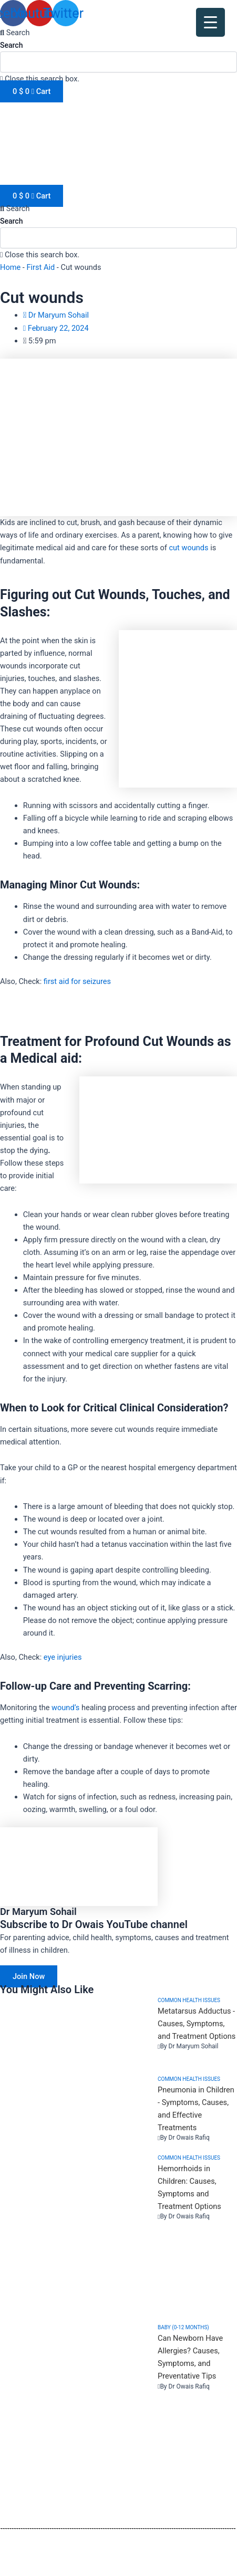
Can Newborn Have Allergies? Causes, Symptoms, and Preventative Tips (190, 2357)
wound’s (65, 1707)
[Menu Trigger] (210, 22)
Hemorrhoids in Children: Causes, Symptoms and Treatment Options (189, 2187)
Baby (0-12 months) (183, 2327)
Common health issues (189, 2000)
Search (11, 45)
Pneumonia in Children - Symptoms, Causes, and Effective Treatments (196, 2108)
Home (10, 267)
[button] (118, 32)
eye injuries (63, 1657)
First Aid (41, 267)
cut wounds (188, 547)
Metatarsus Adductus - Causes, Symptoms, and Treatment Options (196, 2023)
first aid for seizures (77, 981)
